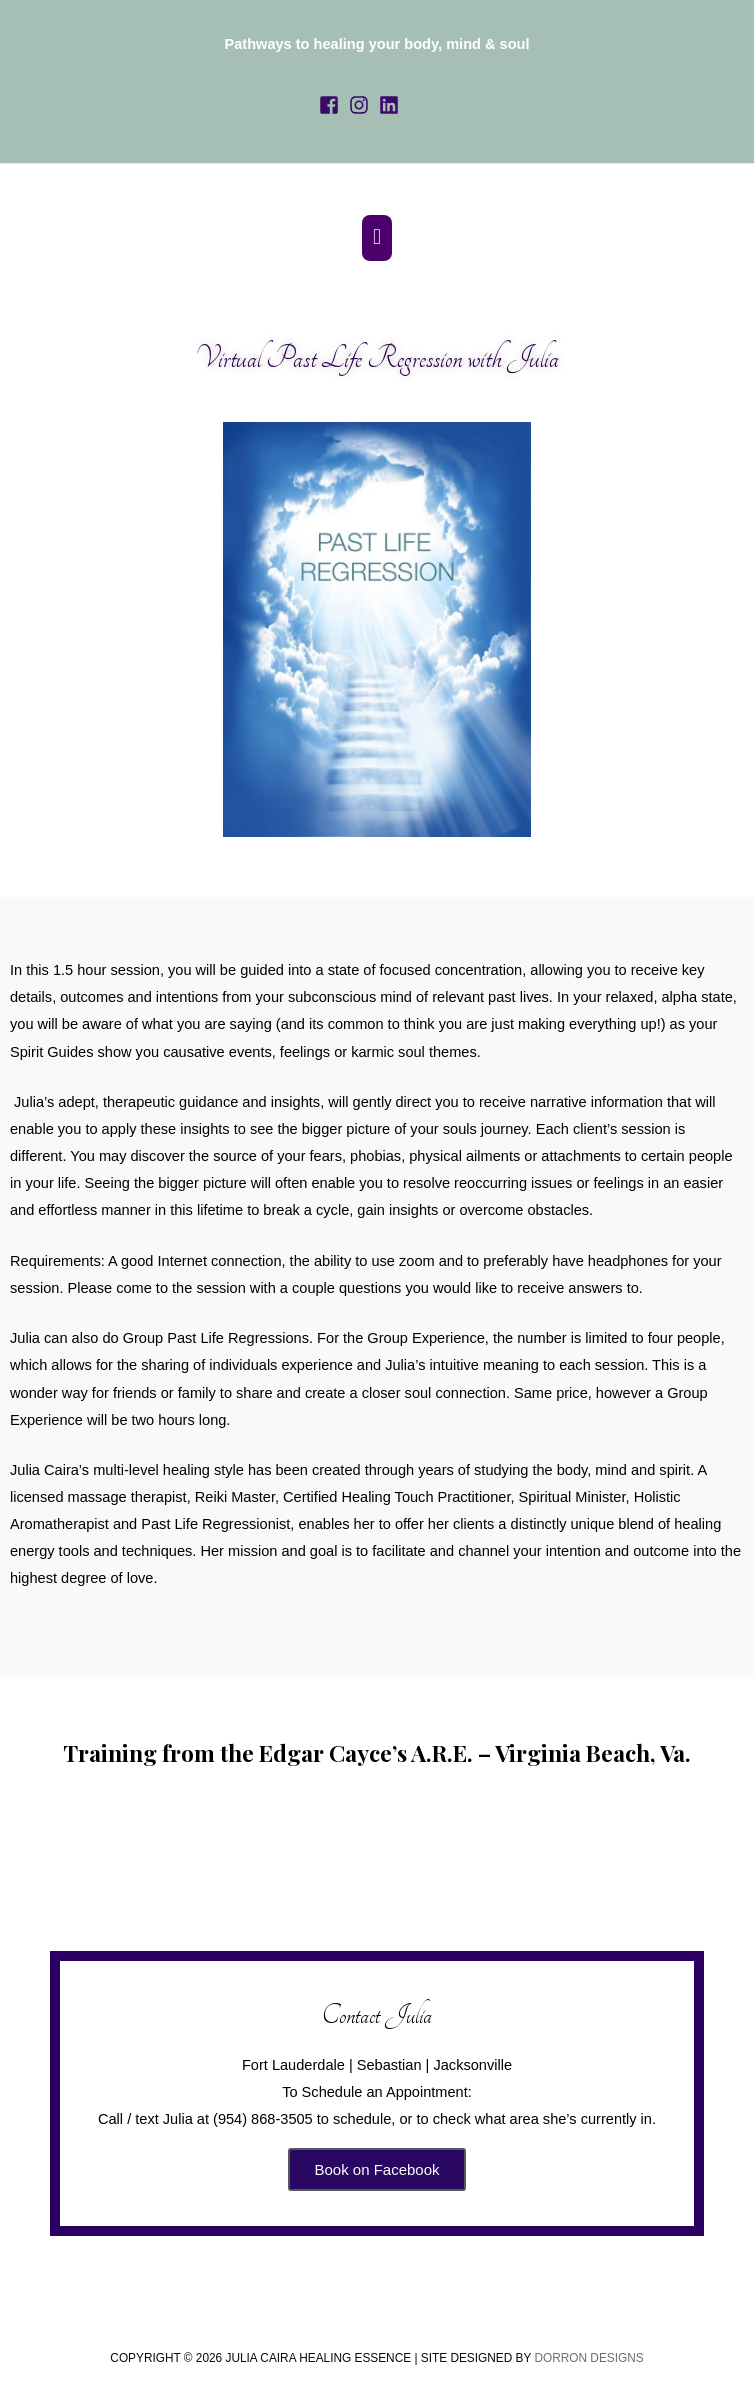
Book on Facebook (376, 2157)
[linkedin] (392, 96)
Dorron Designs (588, 2346)
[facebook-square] (332, 96)
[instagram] (362, 96)
